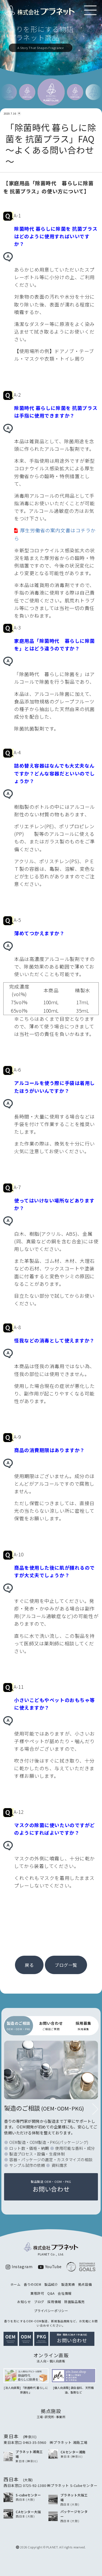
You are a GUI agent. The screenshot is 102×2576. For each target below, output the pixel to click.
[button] (95, 2109)
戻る (29, 1965)
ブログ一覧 (66, 1965)
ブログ (39, 2301)
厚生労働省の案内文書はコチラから (55, 534)
